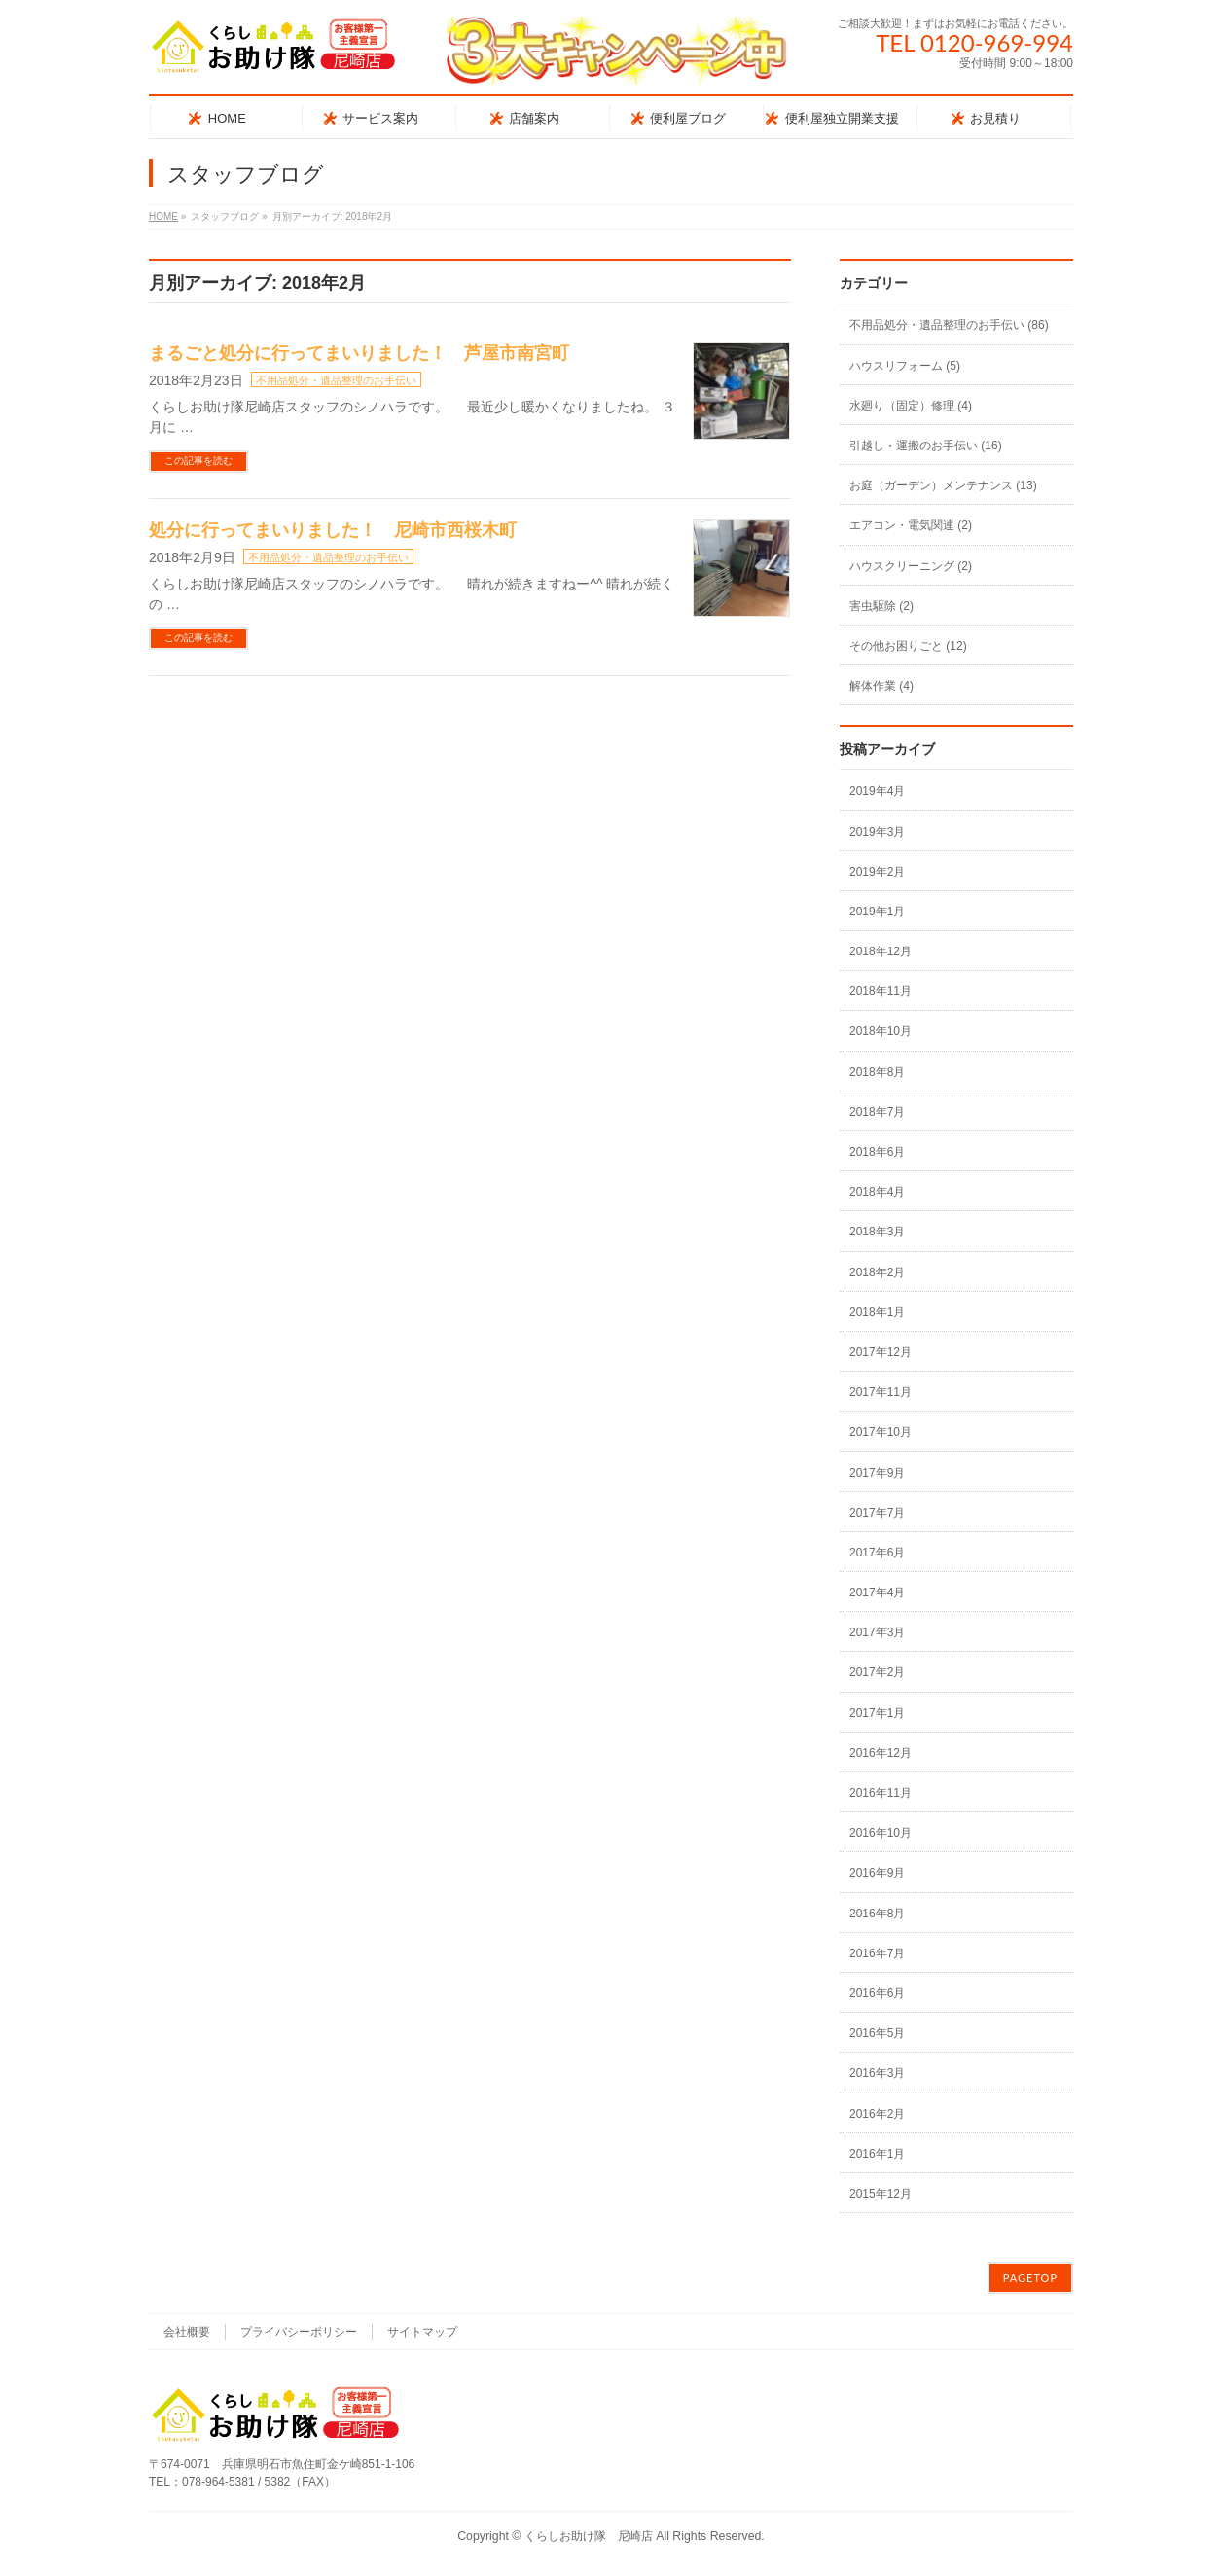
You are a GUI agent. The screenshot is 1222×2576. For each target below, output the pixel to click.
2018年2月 (877, 1272)
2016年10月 (880, 1833)
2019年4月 (877, 791)
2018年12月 (880, 951)
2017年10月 (880, 1432)
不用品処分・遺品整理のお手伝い (336, 380)
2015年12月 (880, 2193)
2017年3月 (877, 1632)
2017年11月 (880, 1392)
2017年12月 (880, 1352)
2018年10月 (880, 1031)
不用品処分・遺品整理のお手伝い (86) (949, 325)
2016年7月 (877, 1953)
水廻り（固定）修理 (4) (910, 405)
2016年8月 (877, 1913)
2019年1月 (877, 911)
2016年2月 (877, 2114)
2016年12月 (880, 1753)
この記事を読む (198, 460)
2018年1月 (877, 1312)
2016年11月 (880, 1793)
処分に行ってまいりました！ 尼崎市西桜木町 (333, 530)
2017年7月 (877, 1513)
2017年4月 (877, 1592)
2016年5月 (877, 2033)
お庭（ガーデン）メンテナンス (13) (943, 485)
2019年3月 (877, 832)
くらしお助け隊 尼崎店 (588, 2536)
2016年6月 (877, 1993)
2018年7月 (877, 1112)
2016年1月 (877, 2154)
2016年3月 (877, 2073)
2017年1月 (877, 1713)
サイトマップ (422, 2332)
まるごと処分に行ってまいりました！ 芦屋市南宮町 (359, 353)
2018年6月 (877, 1152)
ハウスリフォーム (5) (904, 366)
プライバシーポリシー (298, 2332)
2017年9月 (877, 1473)
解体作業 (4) (881, 686)
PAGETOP (1030, 2278)
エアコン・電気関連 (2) (910, 525)
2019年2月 (877, 871)
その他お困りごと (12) (908, 646)
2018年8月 (877, 1072)
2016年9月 (877, 1872)
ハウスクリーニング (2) (910, 566)
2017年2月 (877, 1672)
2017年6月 (877, 1552)
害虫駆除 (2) (881, 606)
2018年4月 (877, 1192)
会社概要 (186, 2332)
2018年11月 (880, 991)
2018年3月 (877, 1231)
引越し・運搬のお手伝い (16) (925, 445)
